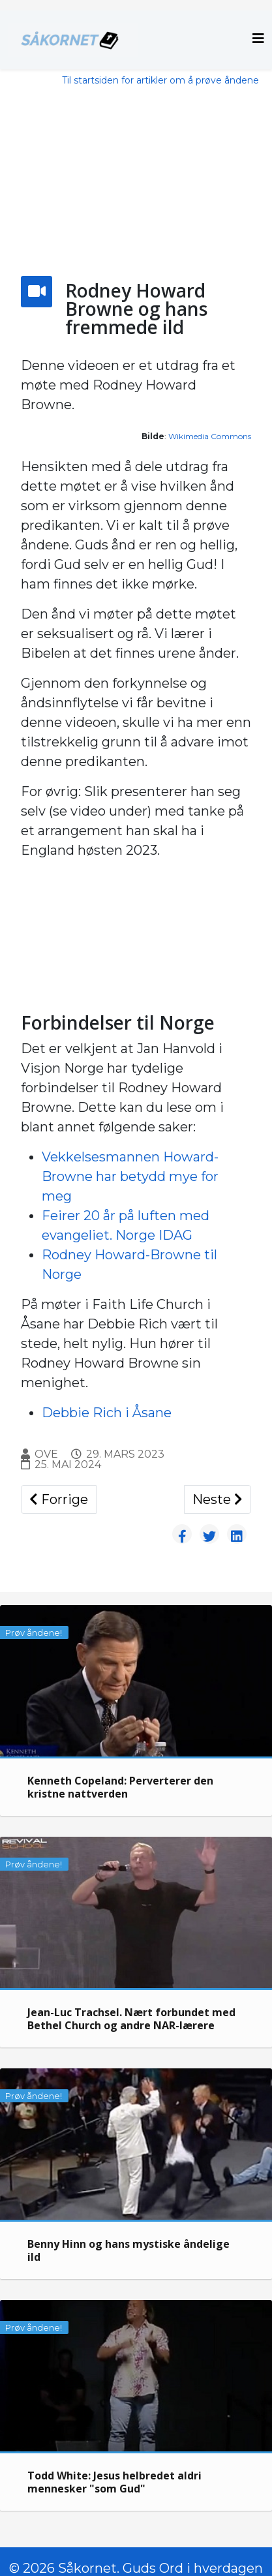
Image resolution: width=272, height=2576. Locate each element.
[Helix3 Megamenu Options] (258, 38)
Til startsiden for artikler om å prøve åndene (160, 80)
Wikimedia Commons (209, 436)
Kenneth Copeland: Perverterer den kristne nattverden (120, 1787)
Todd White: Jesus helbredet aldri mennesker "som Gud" (114, 2482)
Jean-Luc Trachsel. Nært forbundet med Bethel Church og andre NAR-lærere (131, 2018)
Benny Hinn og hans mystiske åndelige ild (128, 2250)
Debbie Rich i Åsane (107, 1412)
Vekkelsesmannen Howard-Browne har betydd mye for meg (130, 1176)
